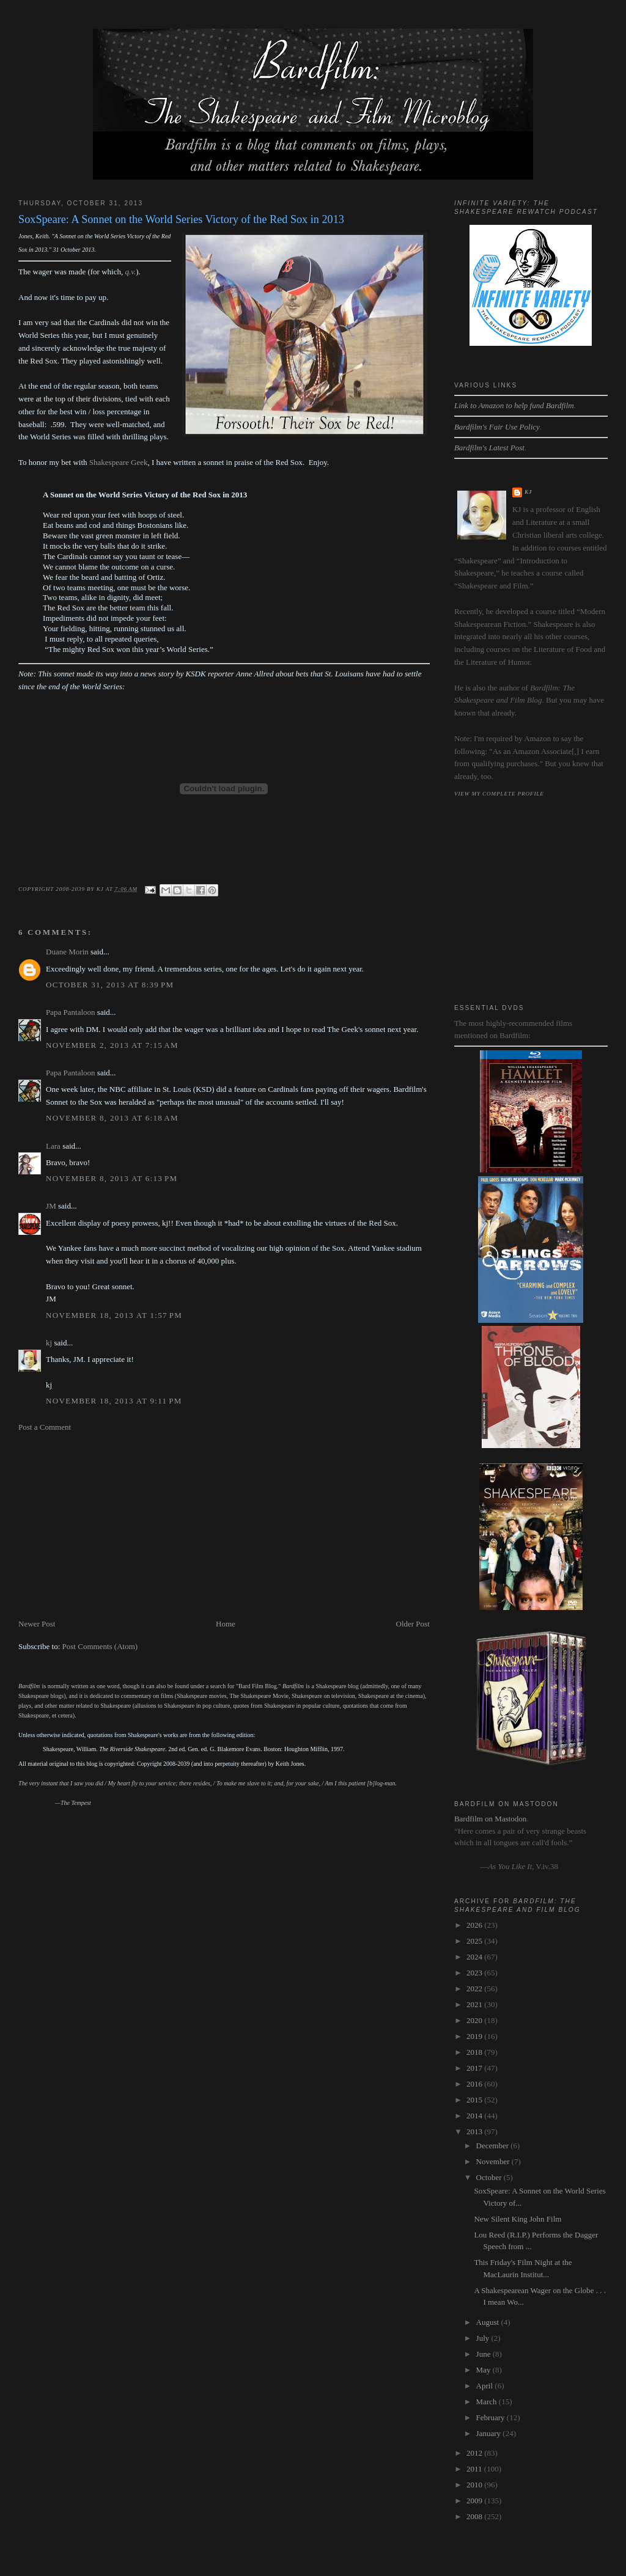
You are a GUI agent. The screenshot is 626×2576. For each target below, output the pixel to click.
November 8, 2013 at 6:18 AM (112, 1117)
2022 (475, 1988)
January (489, 2433)
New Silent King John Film (517, 2218)
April (485, 2385)
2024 (475, 1956)
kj (49, 1342)
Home (225, 1623)
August (488, 2322)
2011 (475, 2468)
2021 (475, 2004)
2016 (475, 2083)
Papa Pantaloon (70, 1012)
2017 (475, 2068)
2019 (475, 2036)
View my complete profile (499, 794)
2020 (475, 2020)
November (494, 2161)
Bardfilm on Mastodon (490, 1818)
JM (51, 1205)
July (484, 2338)
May (484, 2369)
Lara (53, 1146)
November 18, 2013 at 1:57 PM (114, 1315)
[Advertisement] (224, 1525)
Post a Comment (44, 1427)
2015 (475, 2099)
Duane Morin (67, 951)
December (493, 2145)
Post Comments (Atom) (100, 1646)
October (490, 2177)
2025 (475, 1940)
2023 (475, 1972)
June (484, 2353)
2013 (475, 2131)
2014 (475, 2115)
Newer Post (36, 1623)
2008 (475, 2516)
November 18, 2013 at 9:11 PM (114, 1400)
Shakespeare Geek (118, 462)
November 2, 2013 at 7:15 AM (112, 1045)
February (491, 2417)
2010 (475, 2484)
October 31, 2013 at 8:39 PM (110, 984)
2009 (475, 2500)
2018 (475, 2052)
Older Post (413, 1623)
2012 (475, 2452)
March (487, 2401)
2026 (475, 1925)
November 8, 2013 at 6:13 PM (111, 1178)
